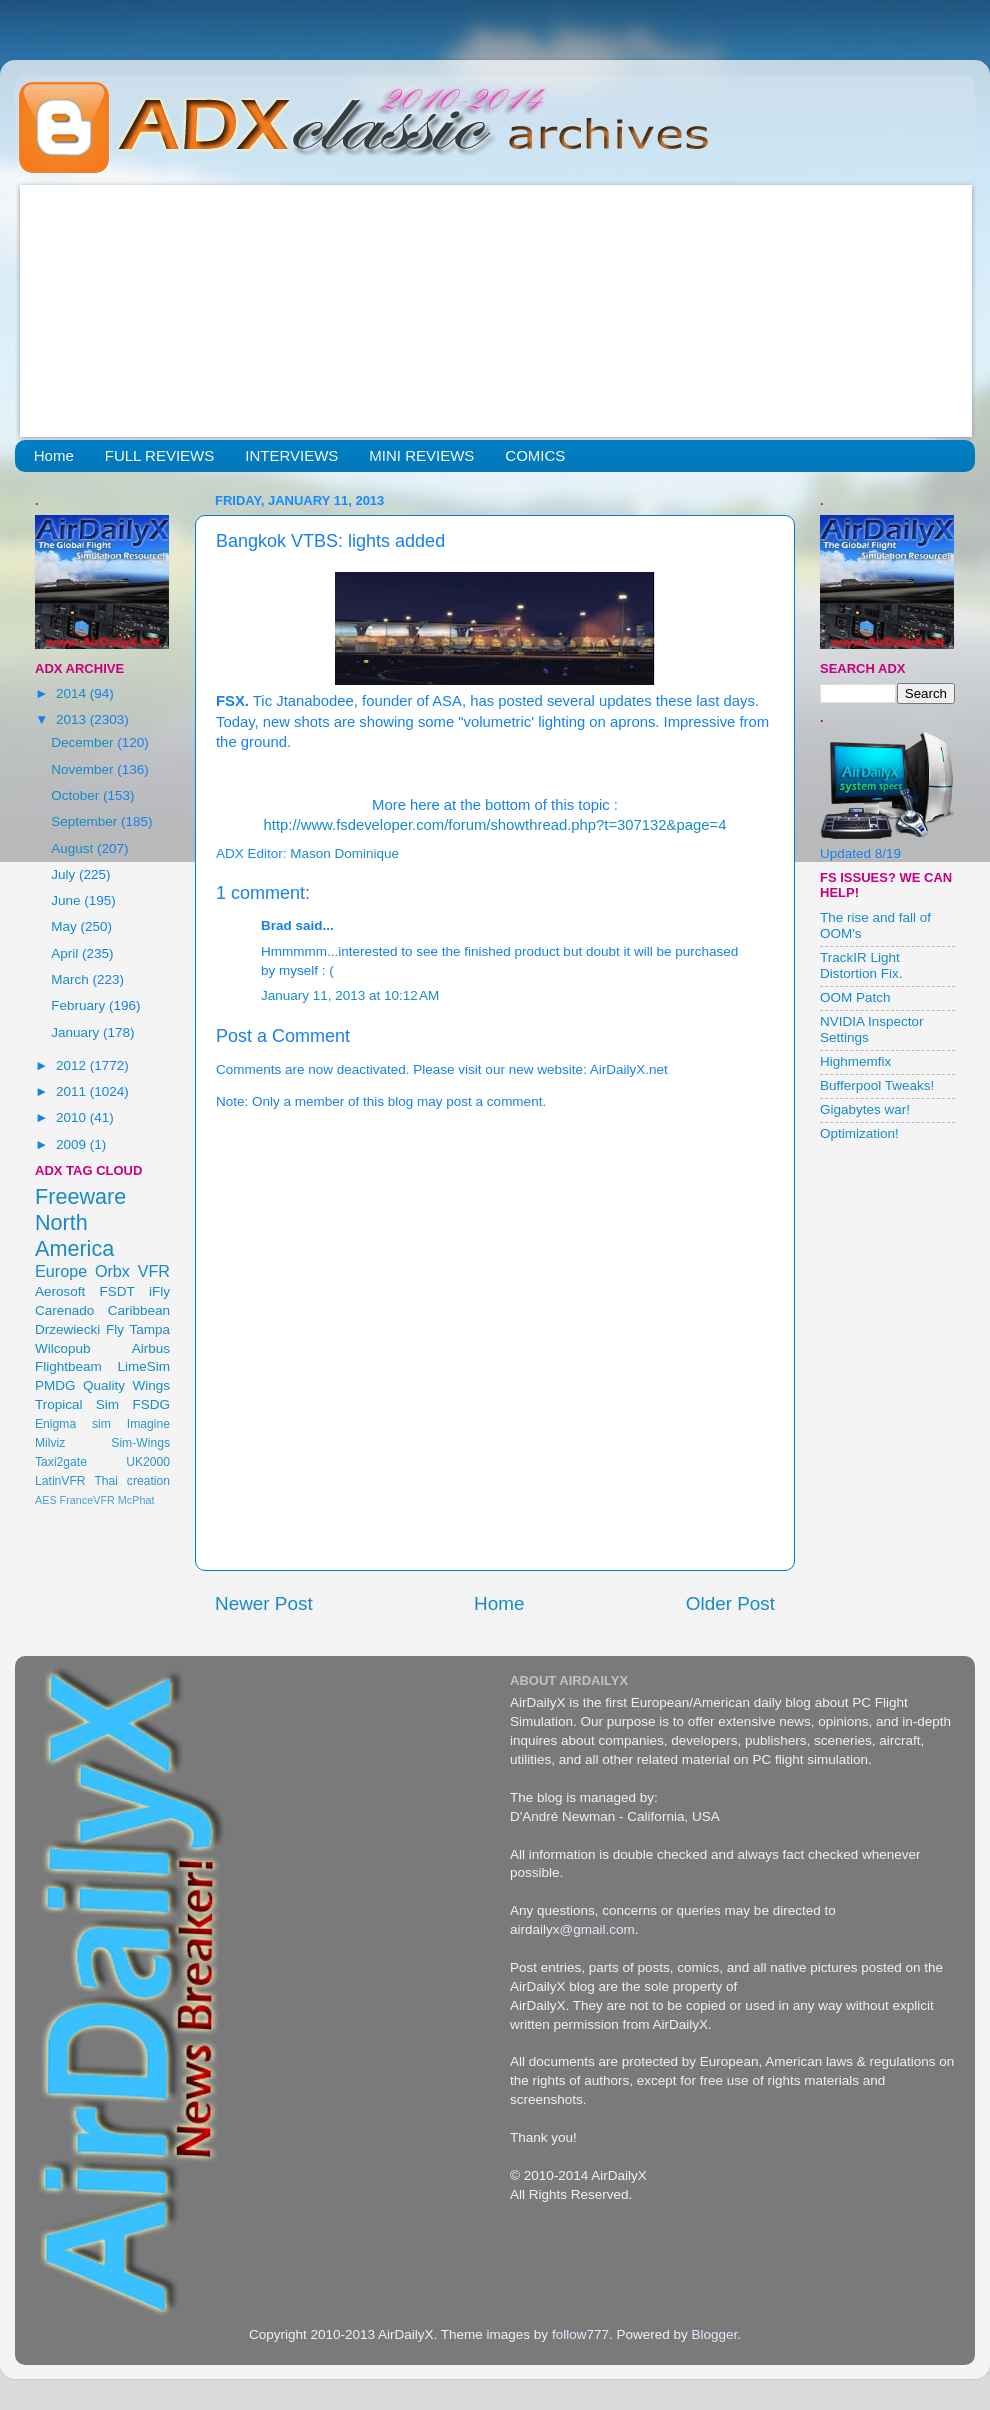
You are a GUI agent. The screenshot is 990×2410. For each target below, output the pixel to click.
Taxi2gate (61, 1462)
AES (46, 1500)
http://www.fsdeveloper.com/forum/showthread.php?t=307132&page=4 (495, 825)
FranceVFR (87, 1500)
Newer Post (264, 1603)
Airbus (151, 1348)
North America (74, 1235)
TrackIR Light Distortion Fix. (861, 965)
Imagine (148, 1424)
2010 (73, 1117)
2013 (73, 719)
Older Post (730, 1603)
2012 (73, 1065)
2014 (73, 693)
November (84, 769)
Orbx (112, 1271)
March (71, 979)
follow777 (580, 2334)
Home (54, 455)
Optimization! (859, 1133)
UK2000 (148, 1462)
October (77, 795)
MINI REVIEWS (421, 455)
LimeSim (143, 1366)
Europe (61, 1271)
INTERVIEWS (291, 455)
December (84, 742)
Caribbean (139, 1310)
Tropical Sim (77, 1404)
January (77, 1032)
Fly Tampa (138, 1329)
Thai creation (132, 1481)
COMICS (535, 455)
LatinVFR (60, 1481)
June (67, 900)
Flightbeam (68, 1366)
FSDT (117, 1291)
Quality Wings (126, 1385)
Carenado (64, 1310)
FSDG (151, 1404)
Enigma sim (73, 1424)
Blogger (714, 2334)
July (65, 874)
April (66, 953)
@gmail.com (597, 1929)
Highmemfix (855, 1061)
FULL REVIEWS (159, 455)
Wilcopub (63, 1348)
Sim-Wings (140, 1443)
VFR (154, 1271)
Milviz (50, 1443)
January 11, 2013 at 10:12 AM (350, 995)
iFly (159, 1291)
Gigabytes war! (865, 1109)
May (65, 926)
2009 (73, 1144)
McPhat (136, 1500)
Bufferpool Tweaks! (877, 1085)
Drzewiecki (67, 1329)
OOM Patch (855, 997)
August (74, 848)
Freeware (80, 1196)
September (86, 821)
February (80, 1005)
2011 (73, 1091)
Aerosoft (60, 1291)
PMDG (55, 1385)
